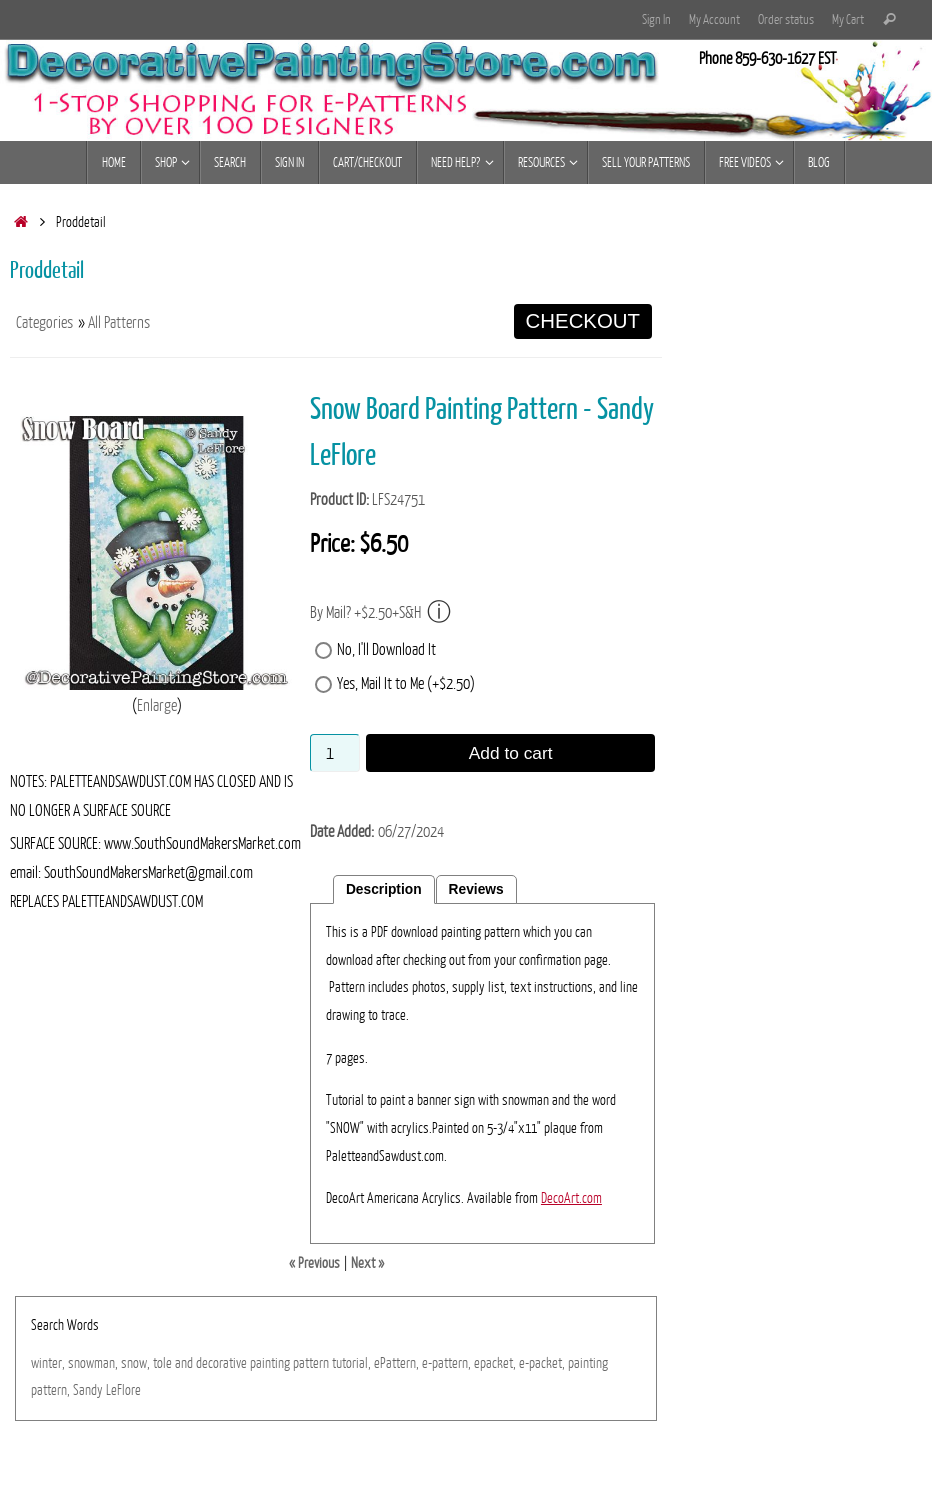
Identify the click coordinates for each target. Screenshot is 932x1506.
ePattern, (396, 1363)
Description (384, 889)
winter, (48, 1363)
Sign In (656, 19)
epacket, (495, 1363)
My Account (714, 19)
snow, (135, 1363)
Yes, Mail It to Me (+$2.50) (406, 684)
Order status (786, 19)
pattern (311, 1363)
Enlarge (157, 706)
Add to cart (511, 753)
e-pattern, (446, 1363)
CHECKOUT (583, 321)
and (184, 1363)
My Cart (848, 19)
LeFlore (123, 1390)
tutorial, (351, 1363)
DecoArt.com (571, 1198)
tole (162, 1363)
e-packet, (542, 1363)
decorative (221, 1363)
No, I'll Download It (386, 650)
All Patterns (119, 323)
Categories (44, 323)
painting (270, 1363)
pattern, (50, 1390)
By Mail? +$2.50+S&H (380, 612)
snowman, (93, 1363)
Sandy (88, 1390)
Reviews (476, 889)
